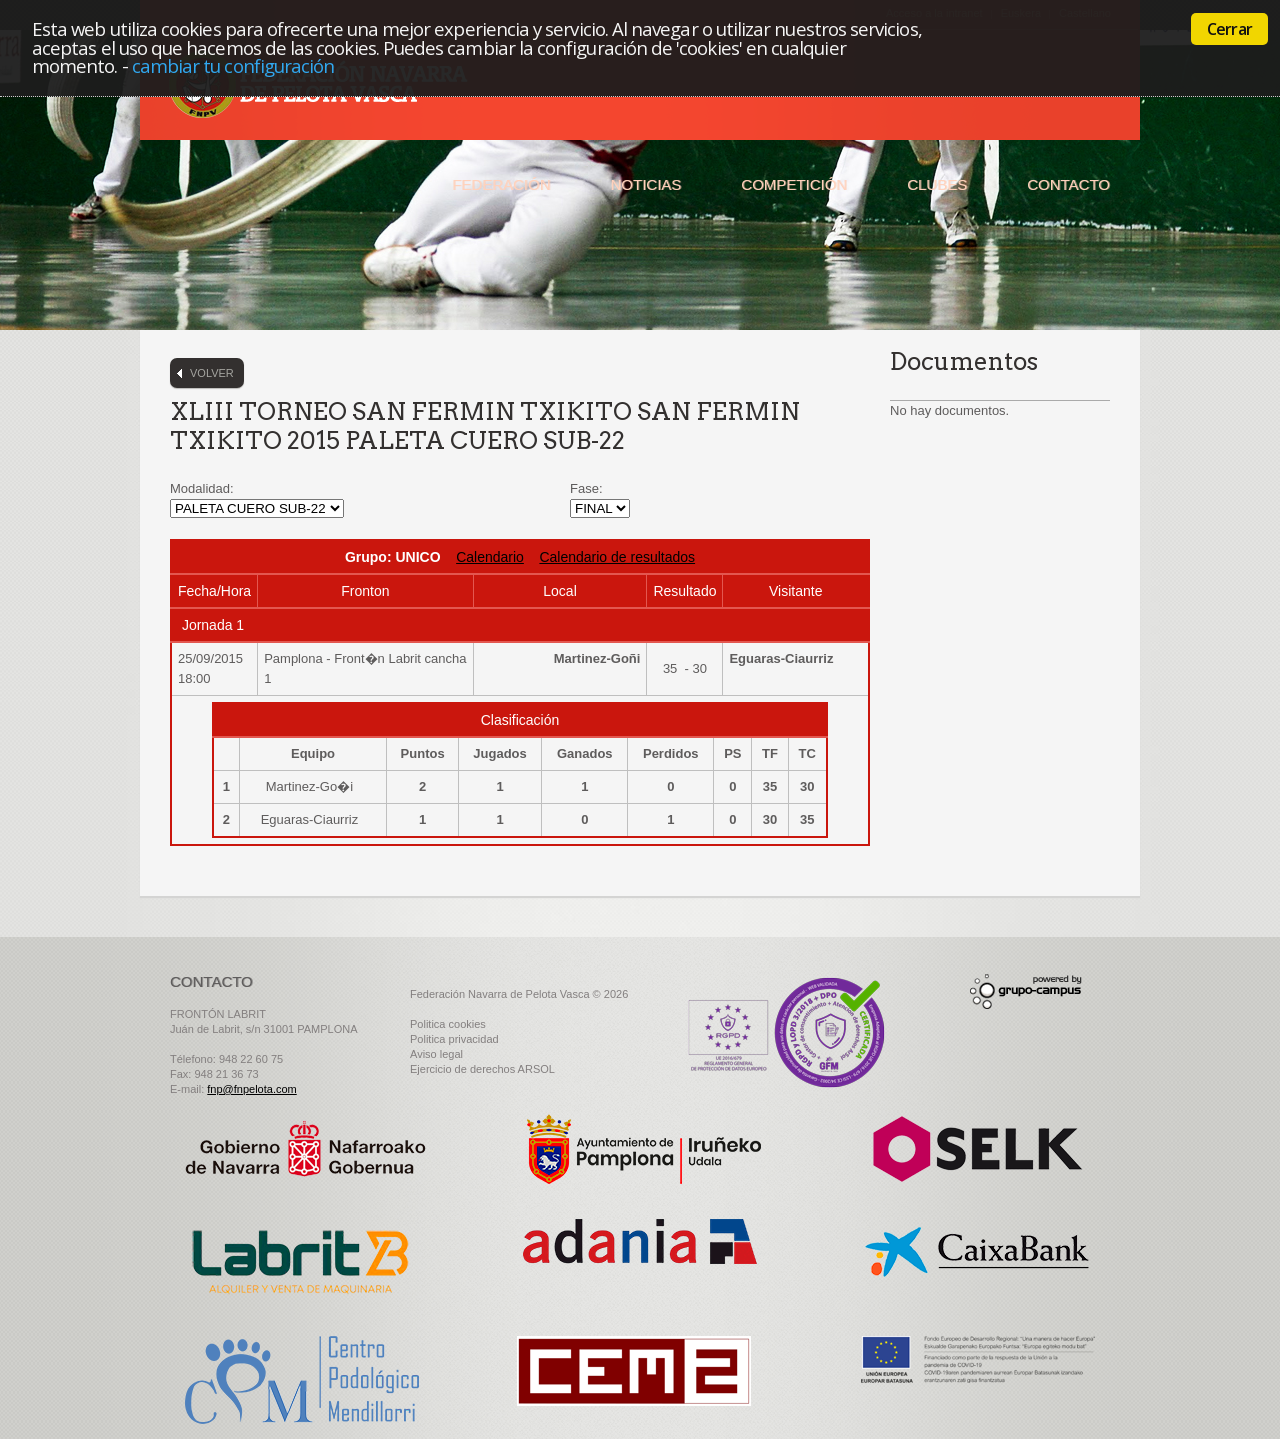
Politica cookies (448, 1024)
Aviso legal (436, 1054)
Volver (212, 373)
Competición (794, 184)
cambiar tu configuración (233, 65)
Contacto (1068, 184)
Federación (501, 184)
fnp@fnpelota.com (251, 1089)
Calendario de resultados (617, 557)
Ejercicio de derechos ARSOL (482, 1069)
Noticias (646, 184)
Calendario (490, 557)
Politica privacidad (454, 1039)
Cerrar (1229, 29)
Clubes (937, 184)
